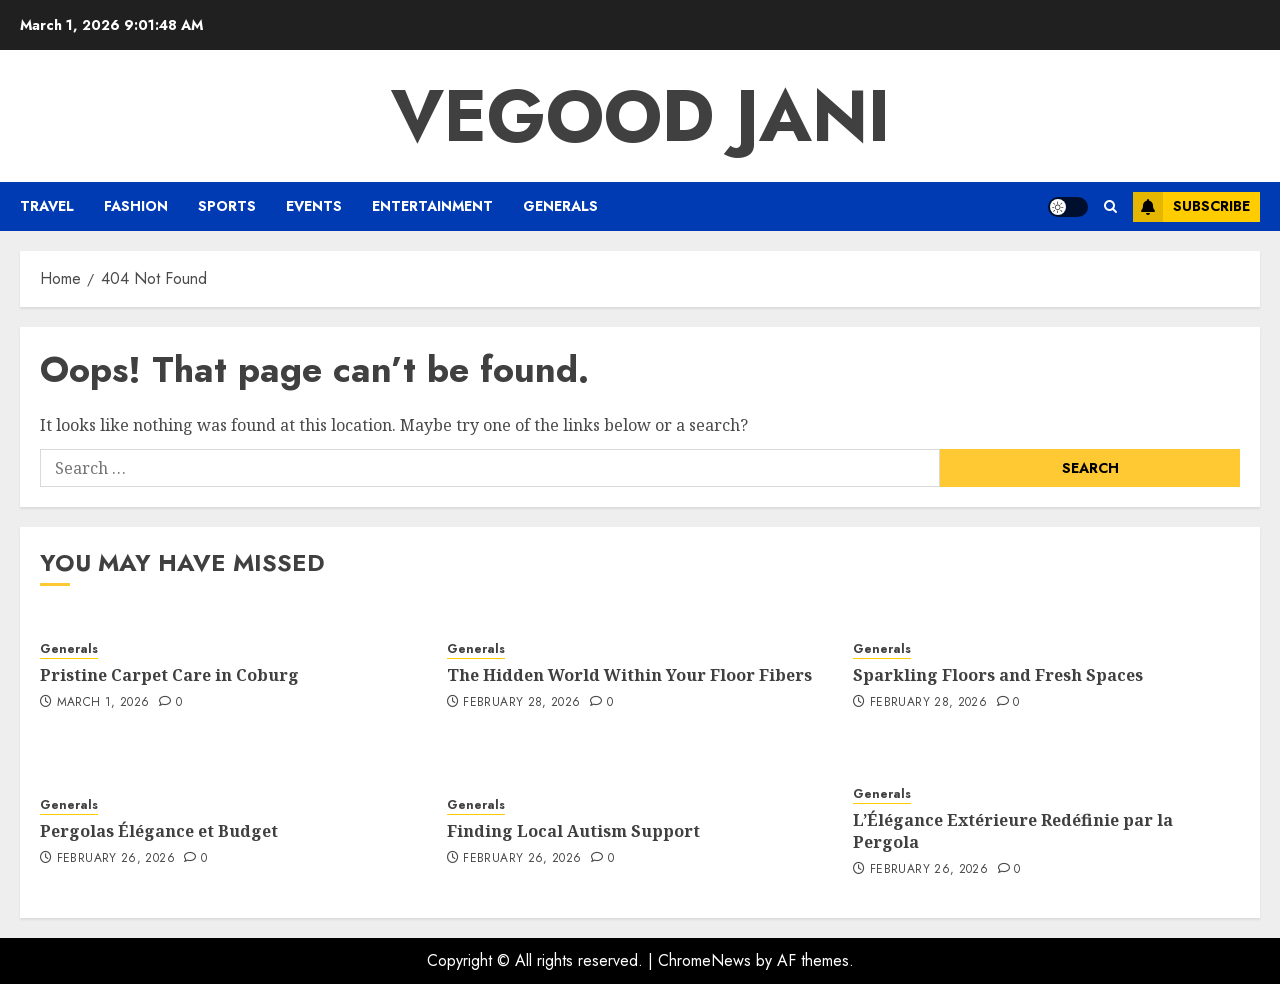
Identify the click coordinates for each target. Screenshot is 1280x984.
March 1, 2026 (103, 703)
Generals (560, 206)
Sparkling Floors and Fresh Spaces (998, 675)
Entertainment (432, 206)
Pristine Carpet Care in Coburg (169, 675)
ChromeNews (704, 960)
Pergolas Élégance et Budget (159, 831)
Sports (227, 206)
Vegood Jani (640, 116)
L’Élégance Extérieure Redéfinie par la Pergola (1013, 831)
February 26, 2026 (116, 859)
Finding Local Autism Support (573, 831)
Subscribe (1191, 207)
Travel (47, 206)
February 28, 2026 (521, 703)
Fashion (136, 206)
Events (314, 206)
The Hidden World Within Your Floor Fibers (629, 675)
